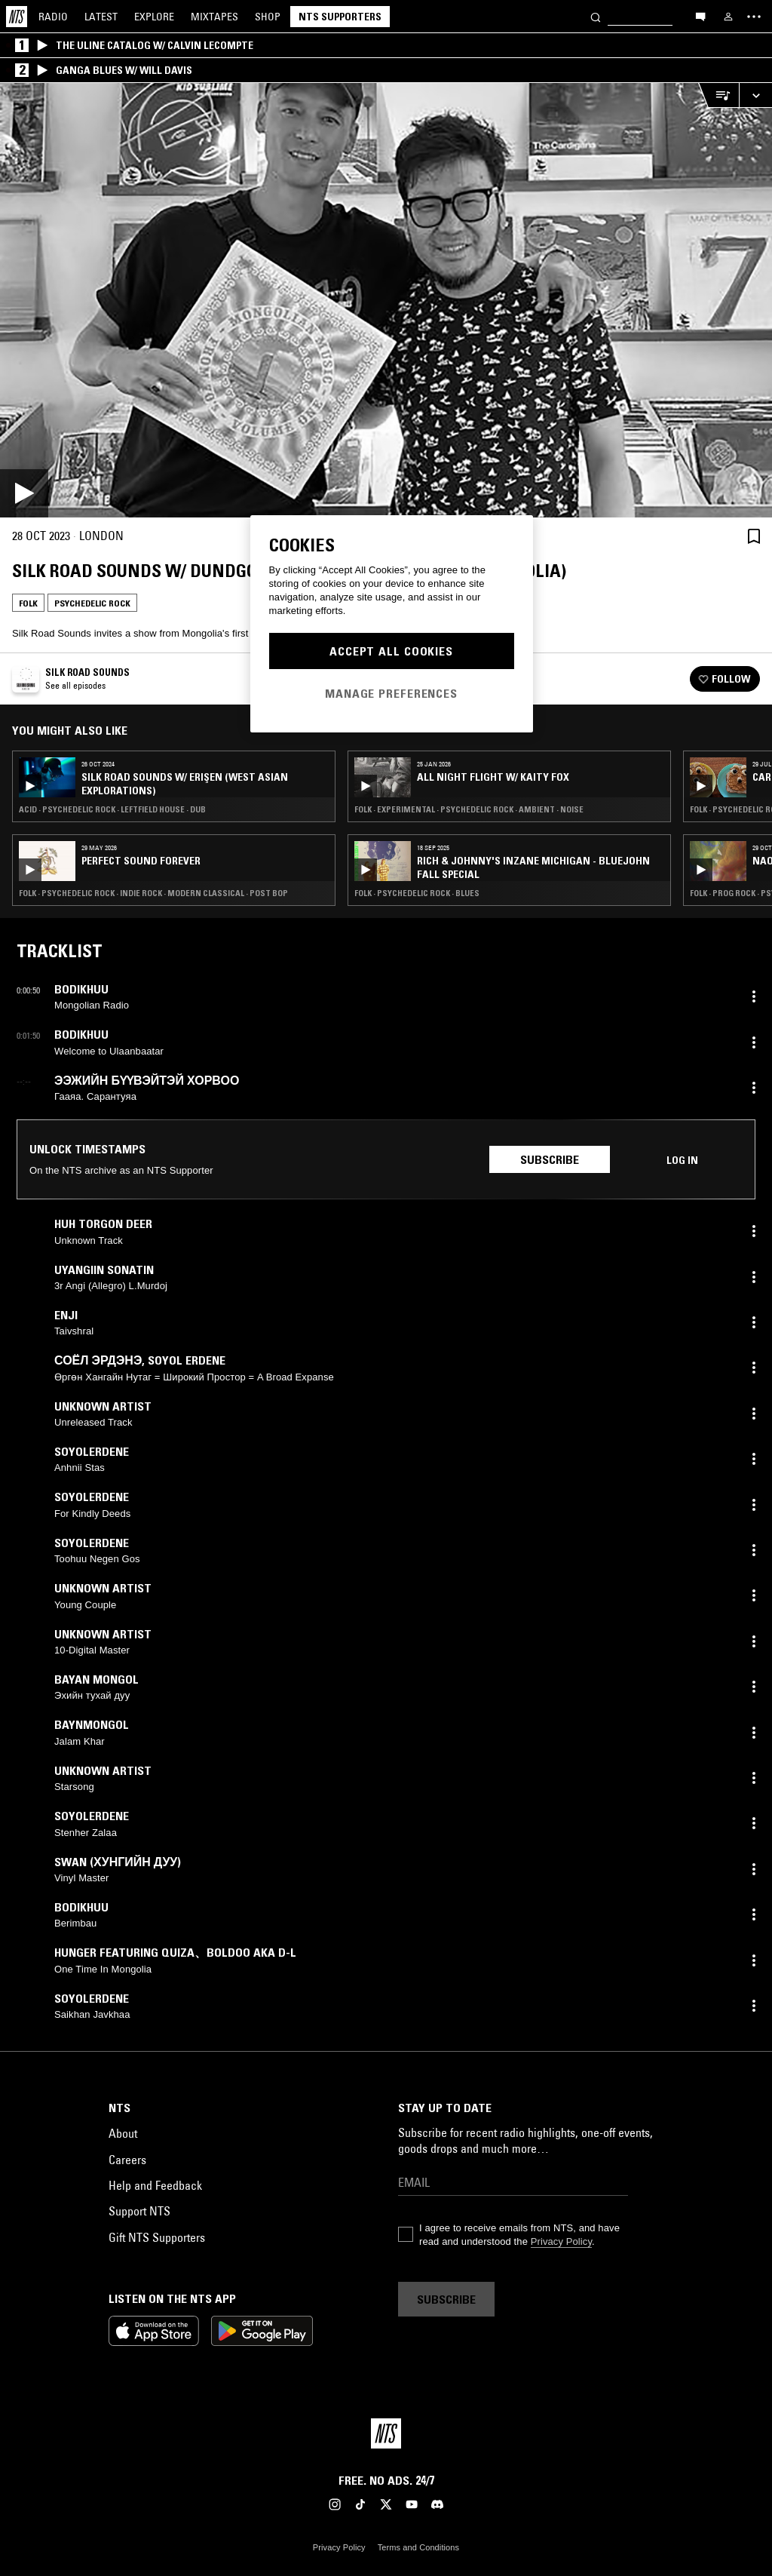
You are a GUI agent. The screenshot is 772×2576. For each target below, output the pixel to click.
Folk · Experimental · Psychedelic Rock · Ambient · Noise (469, 809)
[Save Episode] (754, 535)
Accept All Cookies (391, 651)
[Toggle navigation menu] (754, 16)
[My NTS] (728, 16)
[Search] (596, 16)
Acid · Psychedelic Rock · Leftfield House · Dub (112, 809)
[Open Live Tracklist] (718, 95)
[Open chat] (700, 15)
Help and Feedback (155, 2185)
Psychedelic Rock (92, 603)
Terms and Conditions (418, 2547)
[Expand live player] (755, 95)
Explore (154, 16)
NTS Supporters (340, 16)
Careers (127, 2159)
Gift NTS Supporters (157, 2237)
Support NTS (139, 2210)
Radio (53, 16)
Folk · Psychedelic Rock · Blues (416, 893)
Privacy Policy (561, 2241)
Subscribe (549, 1159)
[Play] (386, 300)
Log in (682, 1160)
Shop (267, 16)
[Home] (16, 16)
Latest (101, 16)
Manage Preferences (391, 693)
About (123, 2133)
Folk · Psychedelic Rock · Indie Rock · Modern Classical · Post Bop (153, 893)
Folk (28, 603)
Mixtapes (214, 16)
